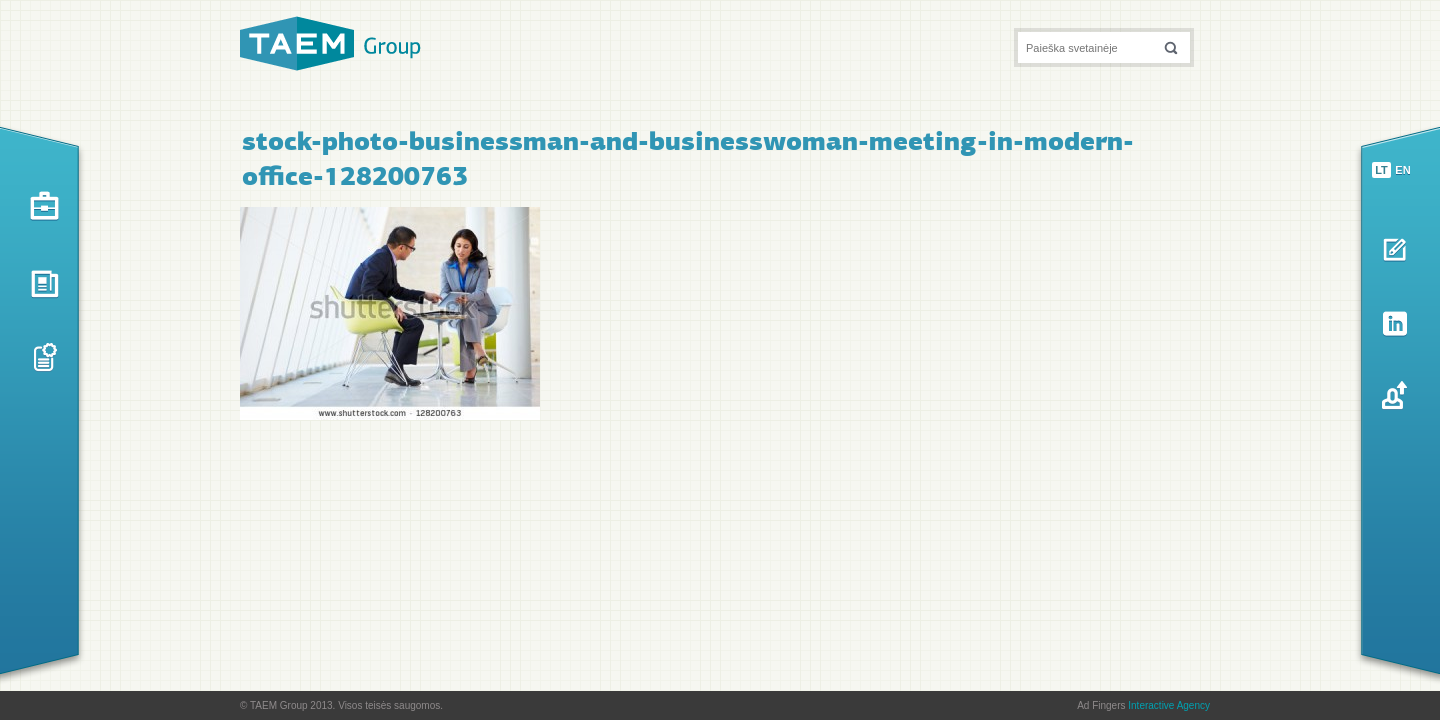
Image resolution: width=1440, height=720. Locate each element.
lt (1381, 170)
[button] (1171, 47)
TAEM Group (330, 43)
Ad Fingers (1143, 705)
